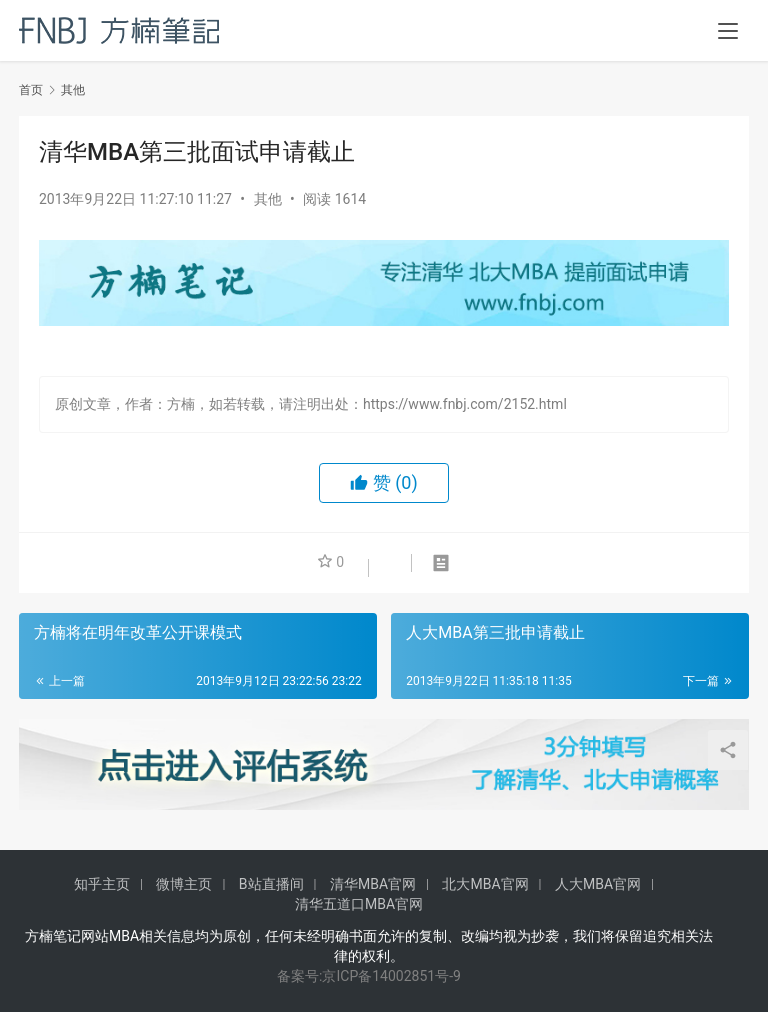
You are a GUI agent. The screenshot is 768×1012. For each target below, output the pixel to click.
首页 (31, 90)
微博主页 (184, 884)
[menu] (728, 32)
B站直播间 (271, 884)
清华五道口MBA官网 (359, 904)
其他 (268, 199)
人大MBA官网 (598, 884)
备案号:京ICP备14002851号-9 (369, 976)
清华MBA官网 (373, 884)
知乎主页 (102, 884)
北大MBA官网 (485, 884)
